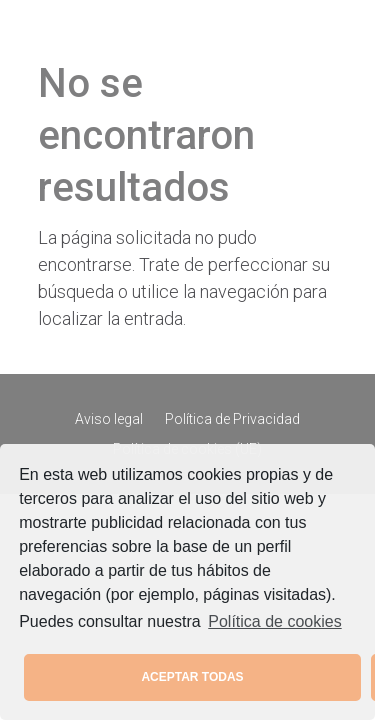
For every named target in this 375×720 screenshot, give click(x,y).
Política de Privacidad (232, 419)
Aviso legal (109, 419)
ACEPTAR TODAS (192, 677)
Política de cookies (274, 621)
